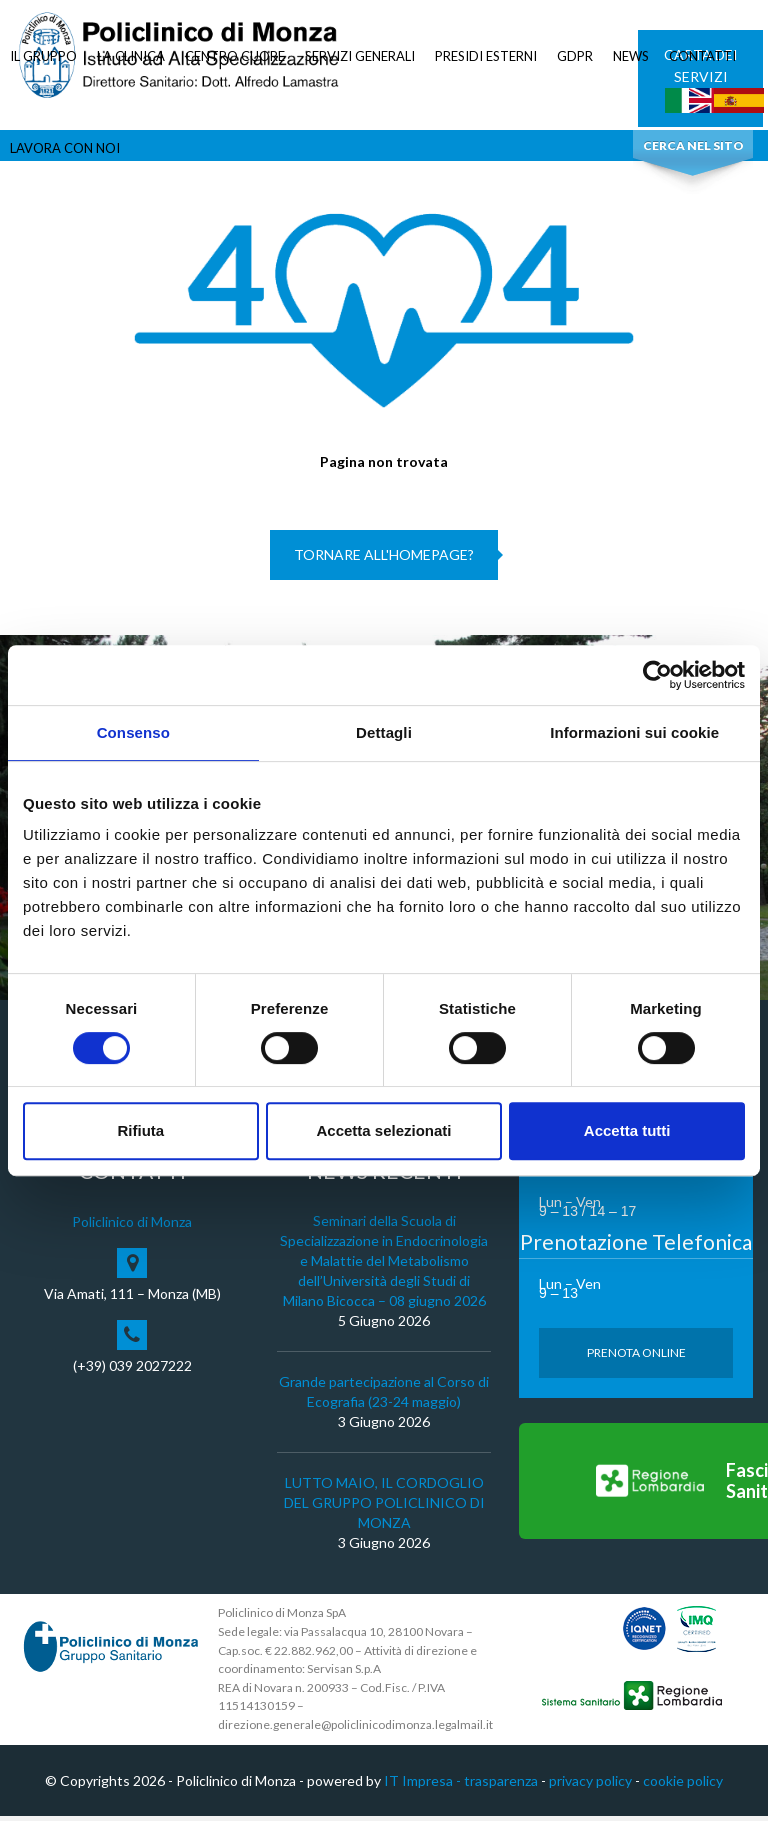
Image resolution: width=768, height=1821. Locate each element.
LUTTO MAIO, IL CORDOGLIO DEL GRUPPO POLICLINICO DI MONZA (384, 1507)
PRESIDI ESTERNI (486, 56)
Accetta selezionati (383, 1130)
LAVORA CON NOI (65, 148)
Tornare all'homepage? (384, 559)
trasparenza (501, 1785)
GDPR (575, 56)
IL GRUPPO (43, 56)
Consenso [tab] (133, 732)
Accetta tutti (627, 1130)
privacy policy (590, 1785)
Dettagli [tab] (384, 732)
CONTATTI (702, 56)
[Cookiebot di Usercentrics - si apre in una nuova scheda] (657, 675)
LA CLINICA (131, 56)
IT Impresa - (424, 1785)
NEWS (631, 56)
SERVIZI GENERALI (360, 56)
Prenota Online (636, 1357)
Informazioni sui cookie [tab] (634, 732)
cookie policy (683, 1785)
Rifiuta (140, 1130)
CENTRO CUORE (235, 56)
